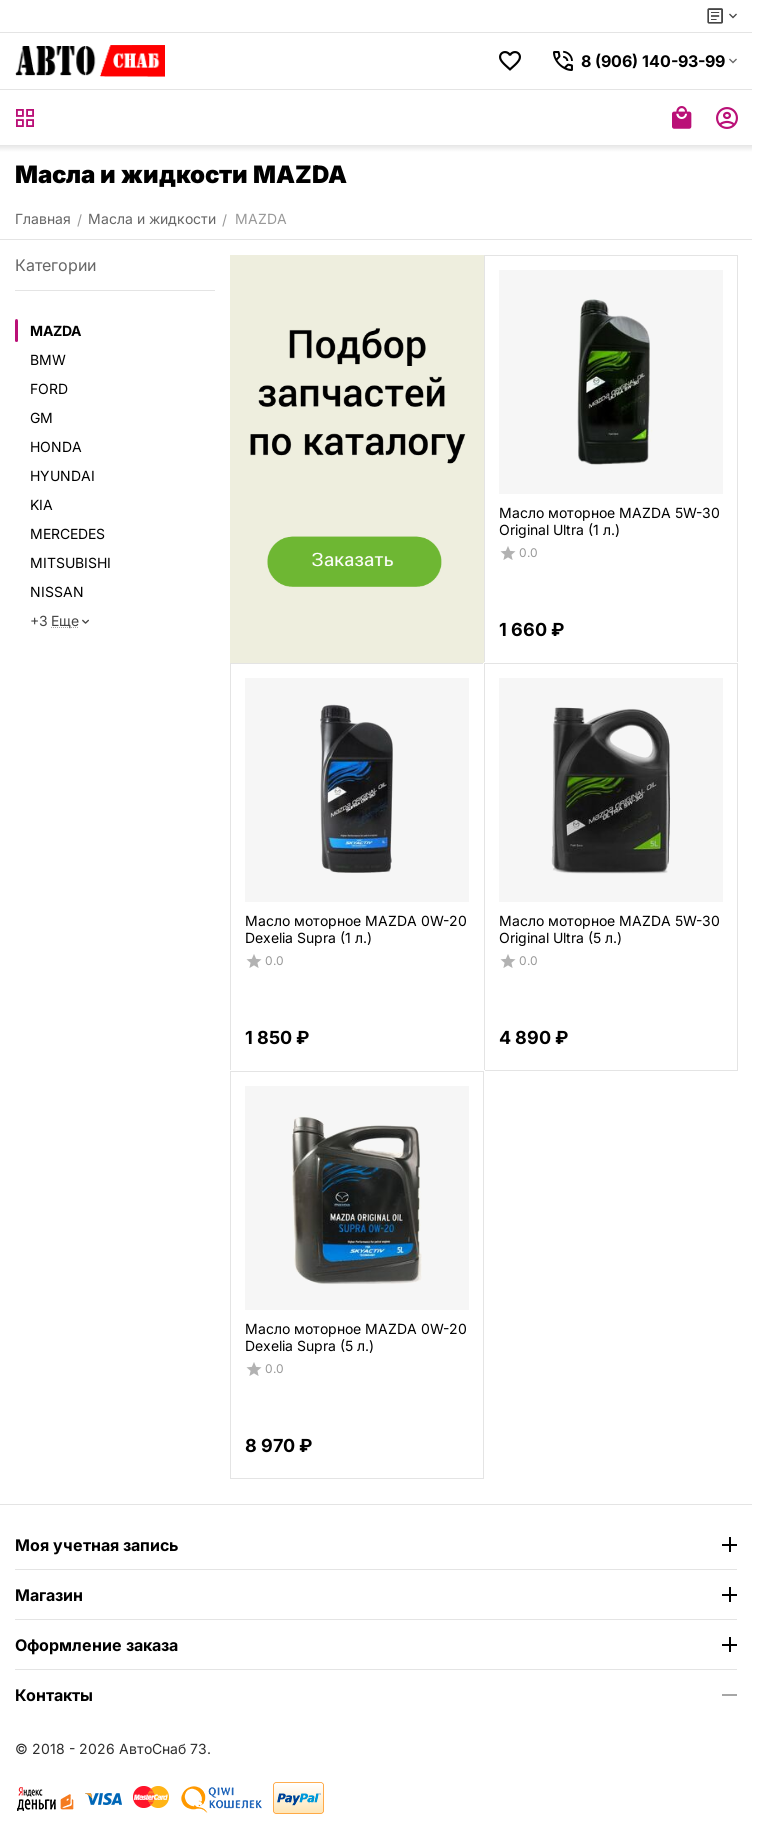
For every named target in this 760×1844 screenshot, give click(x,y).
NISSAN (57, 591)
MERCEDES (67, 533)
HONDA (56, 446)
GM (41, 417)
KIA (41, 504)
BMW (48, 359)
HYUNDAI (62, 475)
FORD (49, 388)
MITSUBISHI (70, 562)
